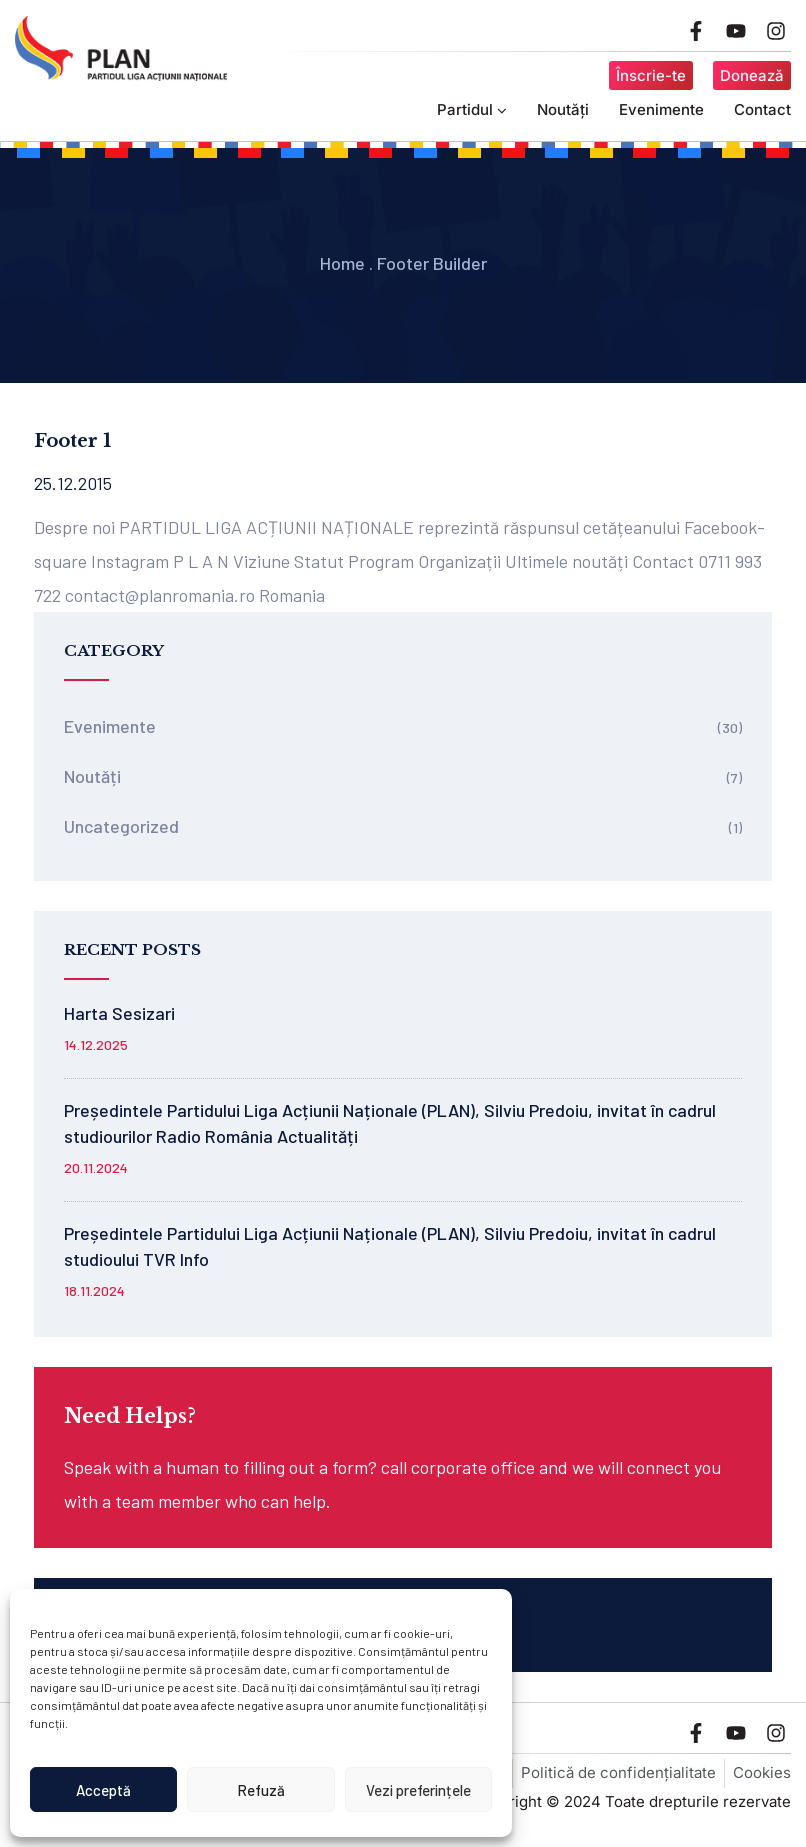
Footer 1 (72, 441)
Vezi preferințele (418, 1790)
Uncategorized (121, 826)
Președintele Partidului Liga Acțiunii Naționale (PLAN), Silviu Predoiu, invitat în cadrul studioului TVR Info (390, 1246)
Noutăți (563, 109)
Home (342, 263)
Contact (762, 109)
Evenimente (661, 109)
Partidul (472, 109)
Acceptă (103, 1790)
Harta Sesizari (119, 1013)
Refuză (261, 1790)
